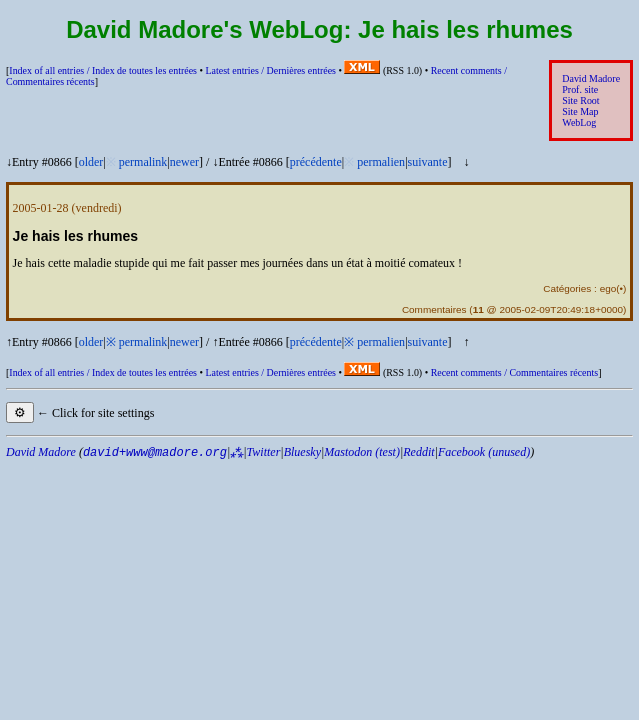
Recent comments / (515, 372)
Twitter (264, 452)
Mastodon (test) (362, 452)
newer (184, 162)
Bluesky (302, 452)
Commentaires (434, 309)
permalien (381, 162)
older (91, 162)
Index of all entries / (103, 70)
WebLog (579, 122)
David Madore (591, 78)
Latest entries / (270, 70)
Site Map (580, 111)
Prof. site (580, 89)
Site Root (580, 100)
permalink (143, 162)
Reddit (418, 452)
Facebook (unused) (484, 452)
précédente (316, 162)
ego (608, 288)
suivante (428, 162)
